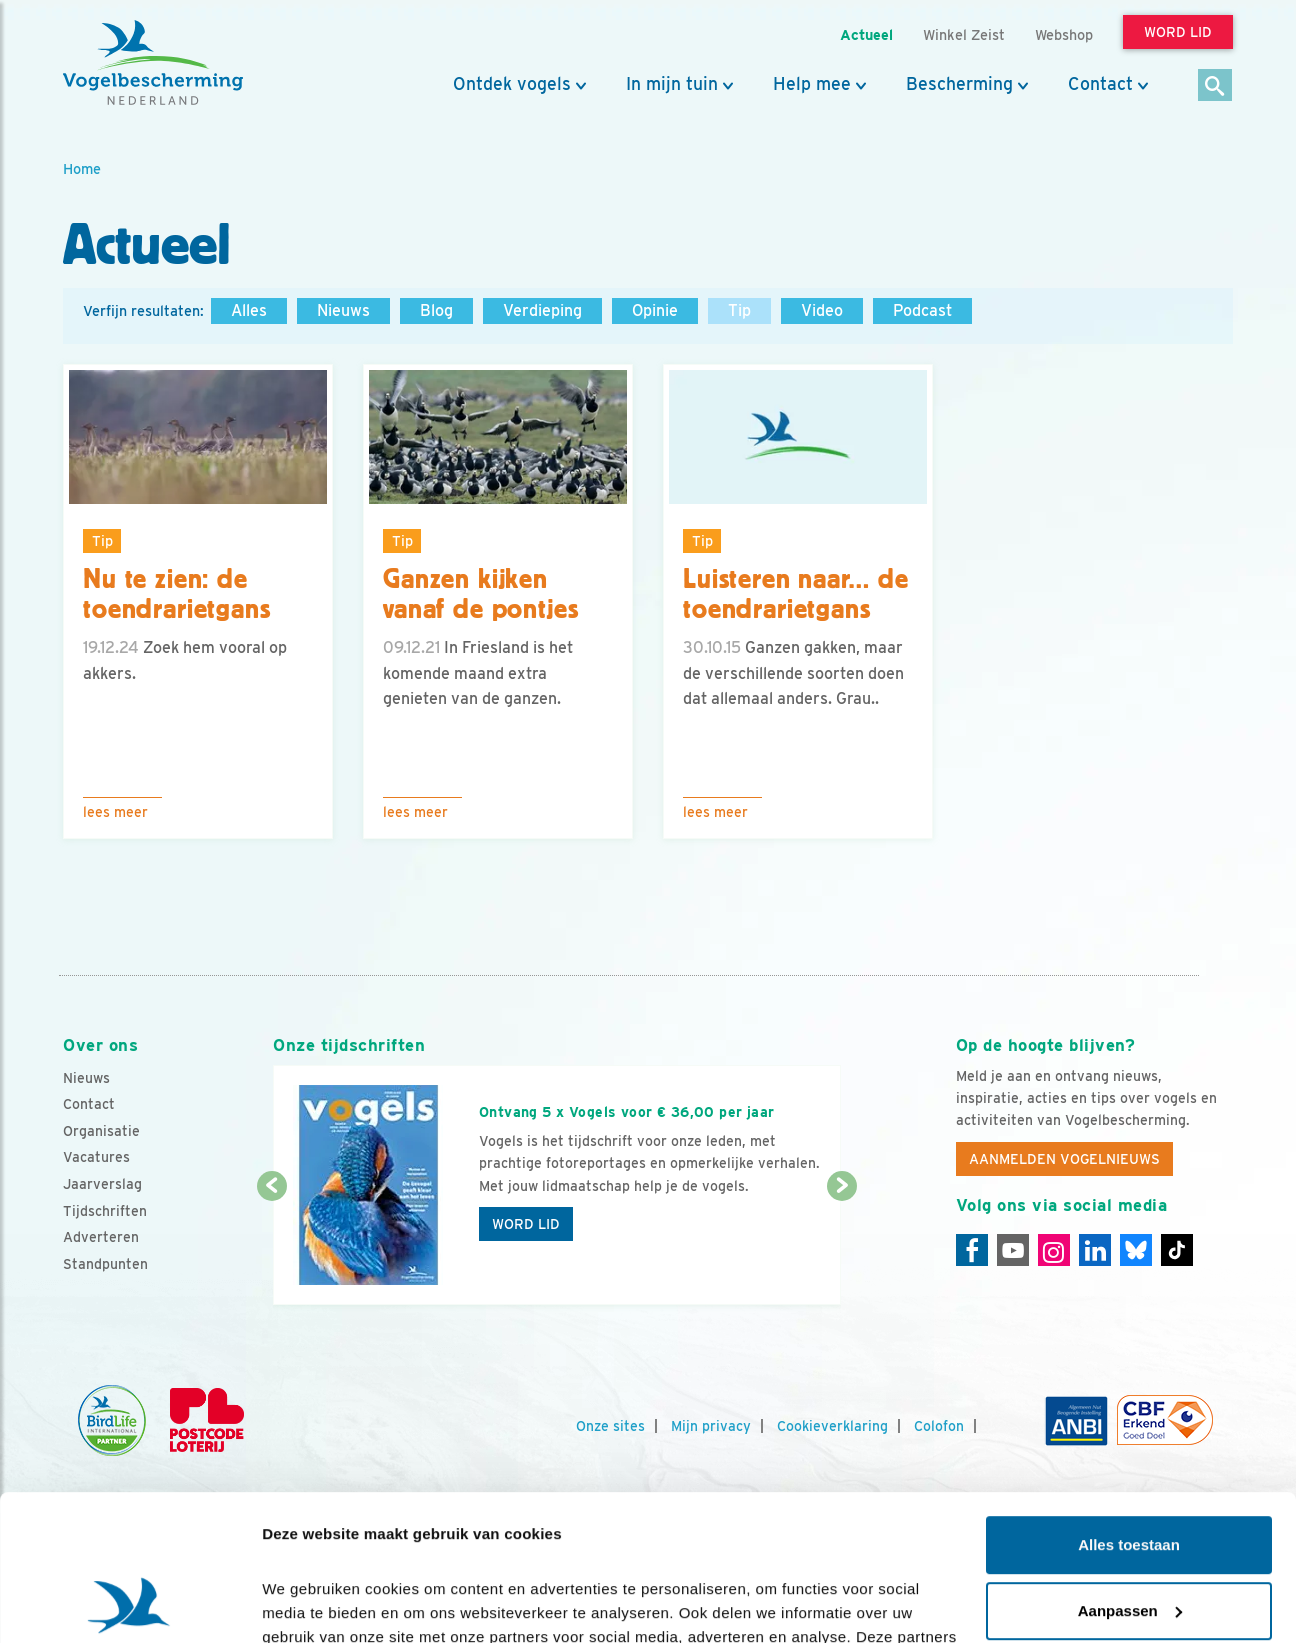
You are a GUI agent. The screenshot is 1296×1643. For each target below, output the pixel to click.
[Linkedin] (1095, 1250)
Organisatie (101, 1131)
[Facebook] (972, 1250)
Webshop (1064, 34)
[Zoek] (1215, 86)
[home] (153, 63)
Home (82, 168)
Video (822, 310)
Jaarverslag (102, 1184)
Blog (436, 310)
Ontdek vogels (512, 84)
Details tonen (309, 1603)
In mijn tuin (672, 84)
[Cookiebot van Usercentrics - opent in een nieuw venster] (129, 1604)
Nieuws (343, 310)
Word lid (526, 1224)
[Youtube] (1013, 1250)
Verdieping (542, 310)
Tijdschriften (105, 1211)
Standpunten (105, 1264)
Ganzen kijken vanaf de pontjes (480, 594)
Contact (1100, 84)
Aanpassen (1130, 1473)
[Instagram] (1054, 1250)
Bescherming (959, 84)
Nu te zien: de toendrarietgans (177, 594)
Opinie (655, 310)
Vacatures (96, 1157)
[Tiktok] (1177, 1250)
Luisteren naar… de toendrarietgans (796, 594)
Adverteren (101, 1237)
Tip (739, 310)
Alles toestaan (1129, 1408)
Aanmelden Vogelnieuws (1064, 1159)
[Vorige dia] (271, 1247)
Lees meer (115, 812)
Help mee (812, 84)
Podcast (922, 310)
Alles (249, 310)
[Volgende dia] (841, 1247)
